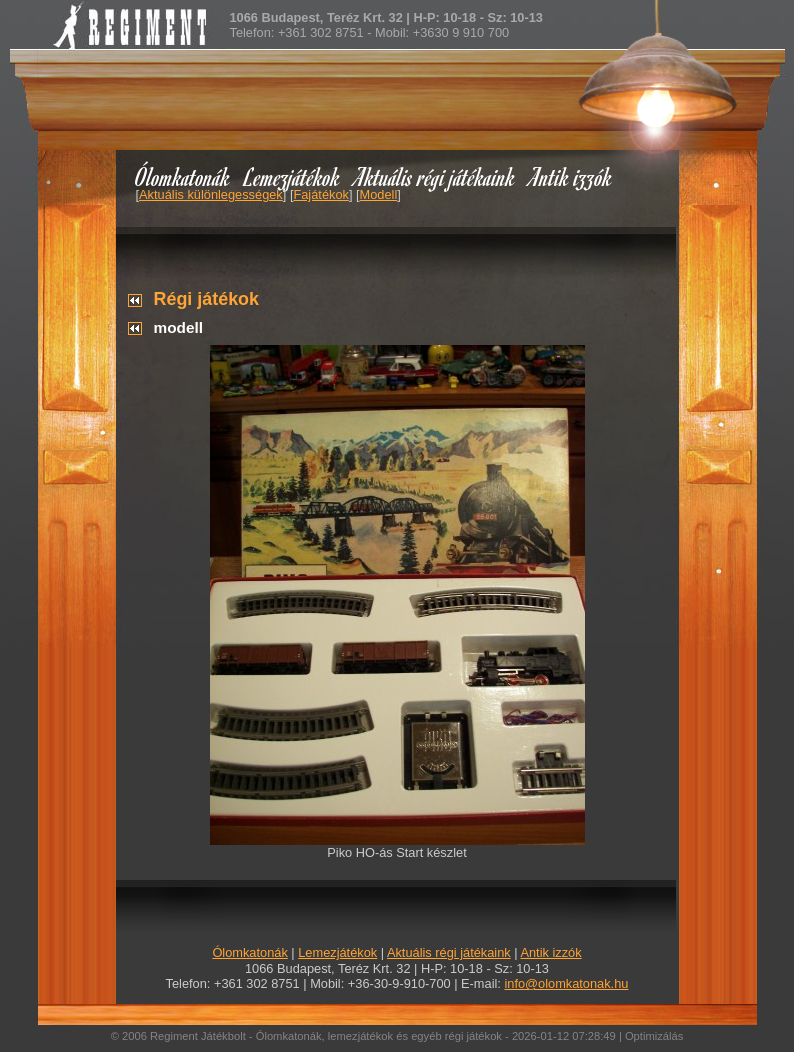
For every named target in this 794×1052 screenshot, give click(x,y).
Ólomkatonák (182, 176)
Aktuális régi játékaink (435, 176)
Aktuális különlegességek (211, 194)
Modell (379, 194)
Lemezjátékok (292, 176)
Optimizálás (654, 1036)
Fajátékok (320, 194)
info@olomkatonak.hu (566, 983)
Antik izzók (571, 176)
